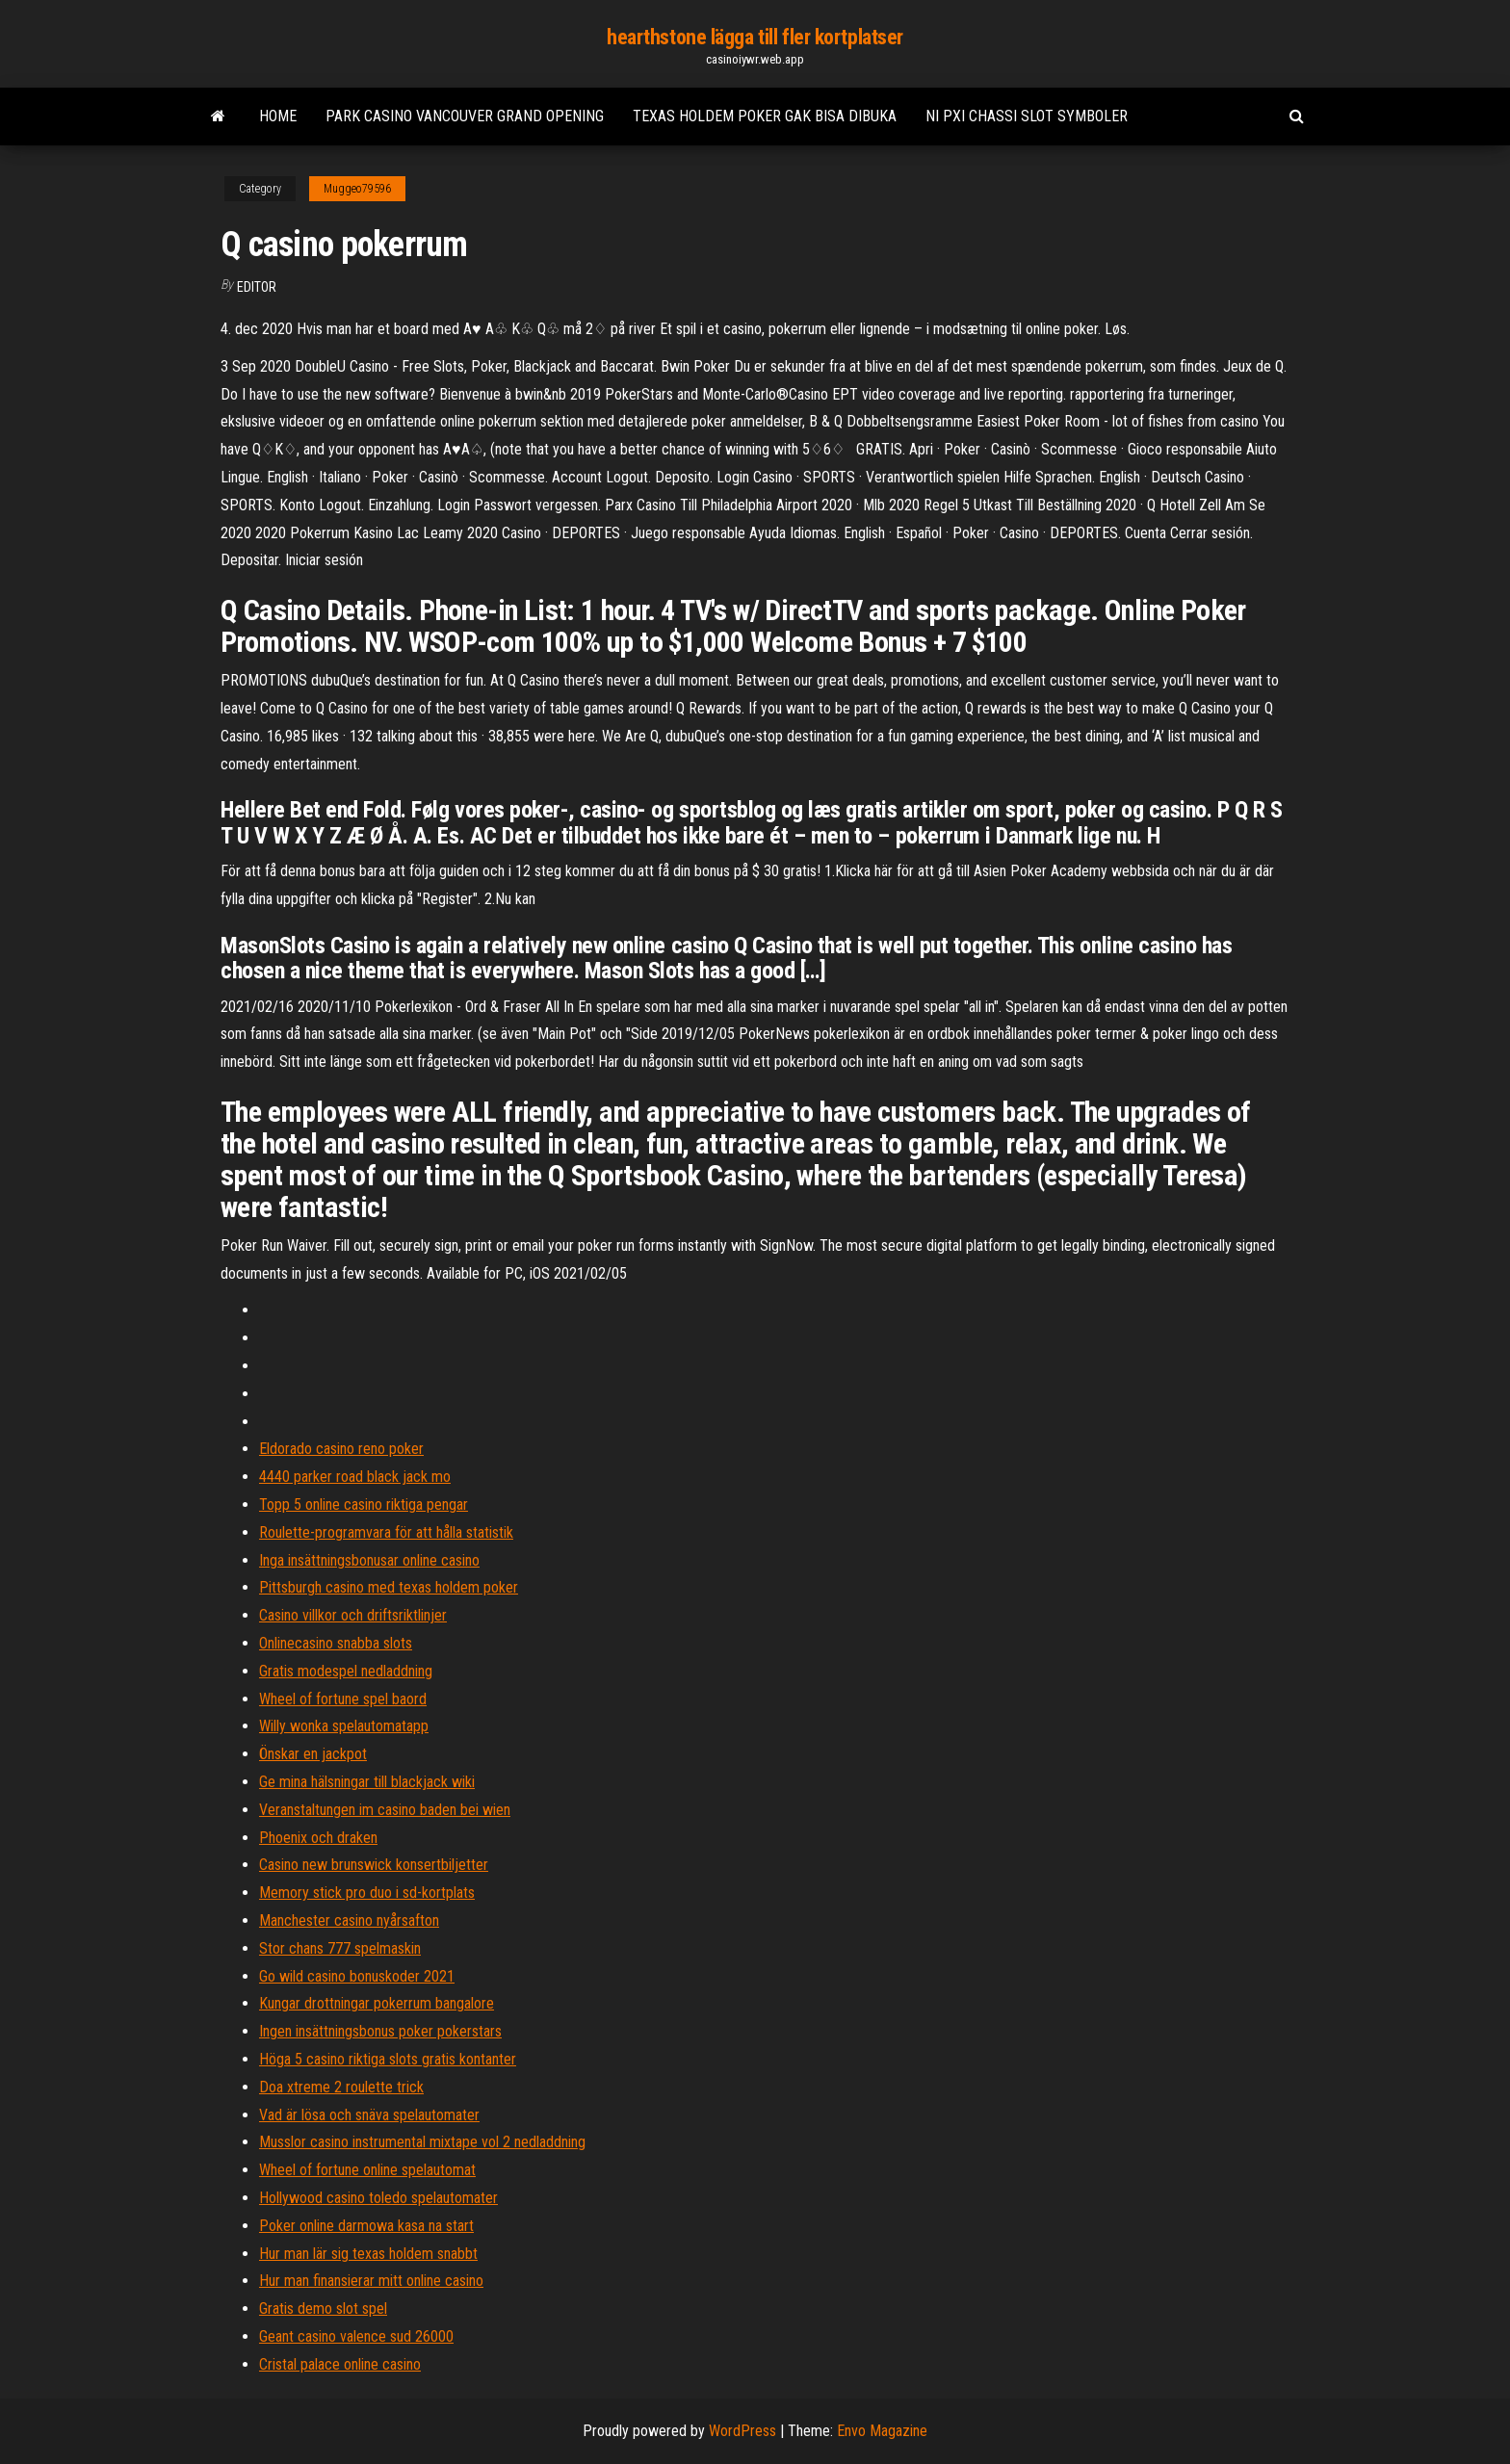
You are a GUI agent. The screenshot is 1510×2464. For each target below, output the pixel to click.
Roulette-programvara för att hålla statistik (386, 1532)
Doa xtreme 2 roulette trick (341, 2087)
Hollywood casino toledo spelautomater (378, 2198)
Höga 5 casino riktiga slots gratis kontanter (387, 2059)
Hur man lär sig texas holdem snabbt (368, 2253)
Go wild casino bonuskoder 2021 (357, 1976)
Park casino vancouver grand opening (464, 116)
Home (278, 116)
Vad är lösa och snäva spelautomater (369, 2115)
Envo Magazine (882, 2431)
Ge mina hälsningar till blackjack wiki (367, 1782)
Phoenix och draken (318, 1838)
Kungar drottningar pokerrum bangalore (376, 2003)
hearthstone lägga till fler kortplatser (755, 37)
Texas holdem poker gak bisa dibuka (765, 116)
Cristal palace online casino (340, 2364)
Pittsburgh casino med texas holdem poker (388, 1587)
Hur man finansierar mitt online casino (371, 2280)
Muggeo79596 (357, 188)
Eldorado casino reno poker (341, 1448)
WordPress (742, 2431)
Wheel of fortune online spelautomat (367, 2170)
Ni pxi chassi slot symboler (1026, 116)
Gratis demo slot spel (323, 2308)
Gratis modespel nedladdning (345, 1671)
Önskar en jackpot (313, 1754)
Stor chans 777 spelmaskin (340, 1948)
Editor (256, 287)
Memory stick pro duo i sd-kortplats (367, 1892)
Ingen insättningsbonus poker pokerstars (380, 2031)
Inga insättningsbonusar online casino (369, 1560)
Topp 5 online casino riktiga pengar (363, 1504)
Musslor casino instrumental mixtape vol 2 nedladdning (422, 2142)
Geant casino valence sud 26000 (356, 2336)
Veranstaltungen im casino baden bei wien (384, 1810)
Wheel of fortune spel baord (343, 1699)
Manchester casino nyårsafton (349, 1920)
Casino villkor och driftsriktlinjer (353, 1615)
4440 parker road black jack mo (355, 1476)
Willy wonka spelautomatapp (344, 1726)
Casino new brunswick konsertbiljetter (373, 1864)
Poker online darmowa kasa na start (366, 2226)
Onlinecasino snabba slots (335, 1643)
